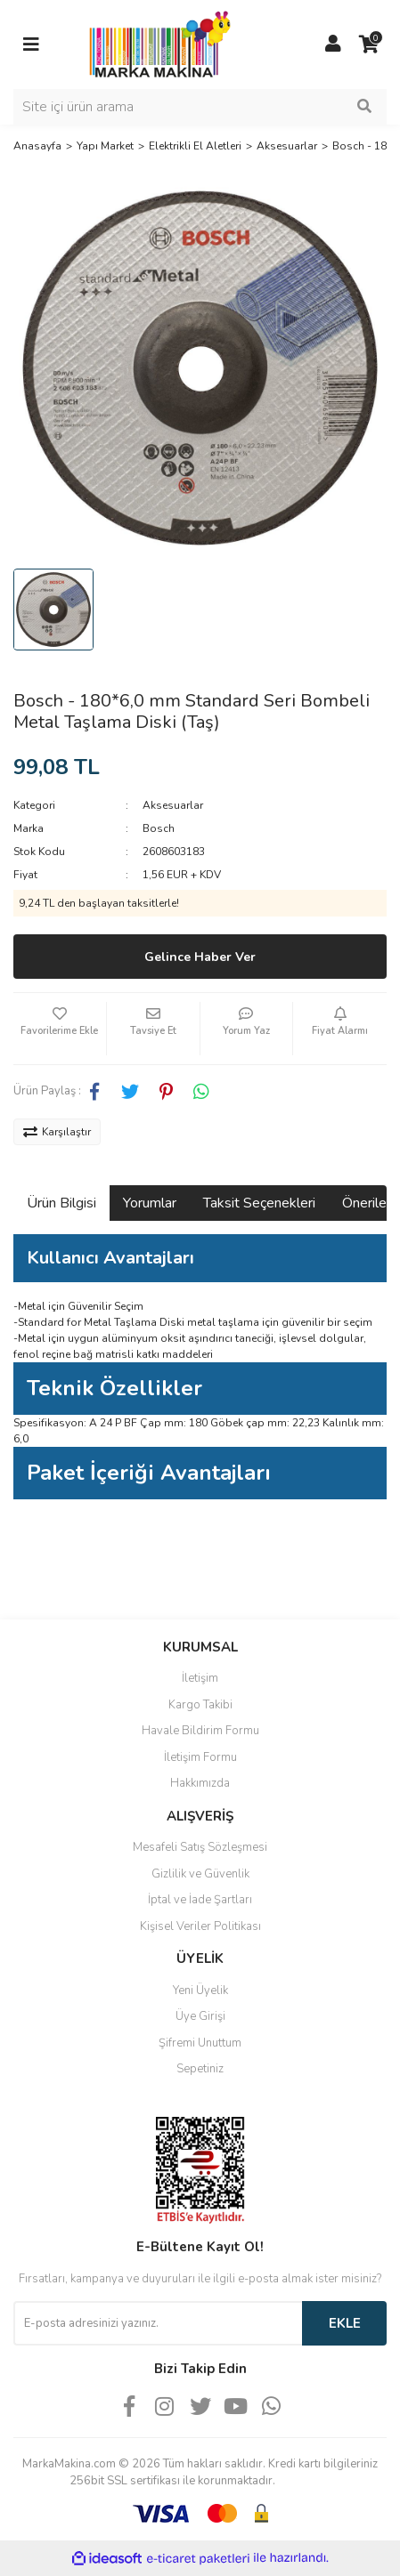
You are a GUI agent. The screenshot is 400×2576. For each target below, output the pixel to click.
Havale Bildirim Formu (200, 1731)
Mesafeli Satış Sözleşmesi (200, 1847)
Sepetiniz (200, 2069)
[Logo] (155, 43)
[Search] (200, 107)
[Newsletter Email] (157, 2323)
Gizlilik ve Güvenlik (200, 1874)
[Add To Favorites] (59, 1028)
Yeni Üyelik (200, 1990)
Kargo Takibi (200, 1705)
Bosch (159, 828)
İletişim (200, 1678)
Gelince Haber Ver (200, 957)
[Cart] (369, 44)
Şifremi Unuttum (200, 2043)
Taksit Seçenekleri (259, 1203)
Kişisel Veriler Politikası (200, 1926)
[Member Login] (333, 44)
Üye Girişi (200, 2016)
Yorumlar (149, 1203)
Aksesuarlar (173, 805)
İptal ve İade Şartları (200, 1900)
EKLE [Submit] (345, 2323)
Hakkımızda (200, 1783)
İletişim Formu (200, 1757)
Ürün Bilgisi (61, 1203)
